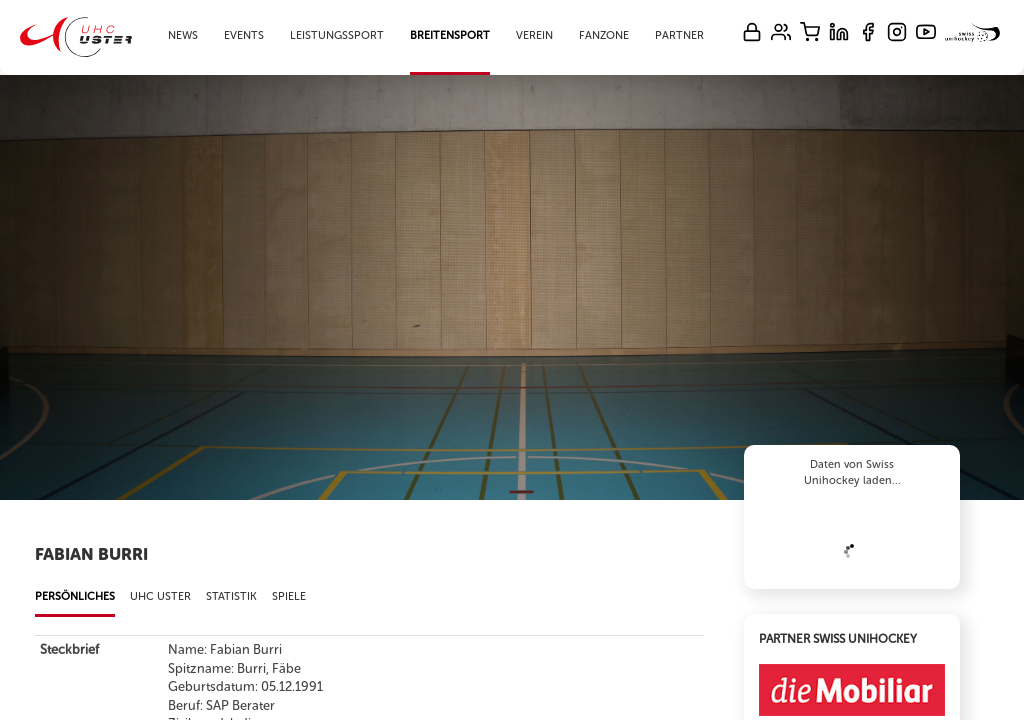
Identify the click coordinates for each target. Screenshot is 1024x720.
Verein (534, 35)
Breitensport (450, 35)
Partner (679, 35)
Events (244, 35)
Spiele (289, 596)
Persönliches (75, 596)
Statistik (231, 596)
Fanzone (604, 35)
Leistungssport (337, 35)
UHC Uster (160, 596)
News (183, 35)
